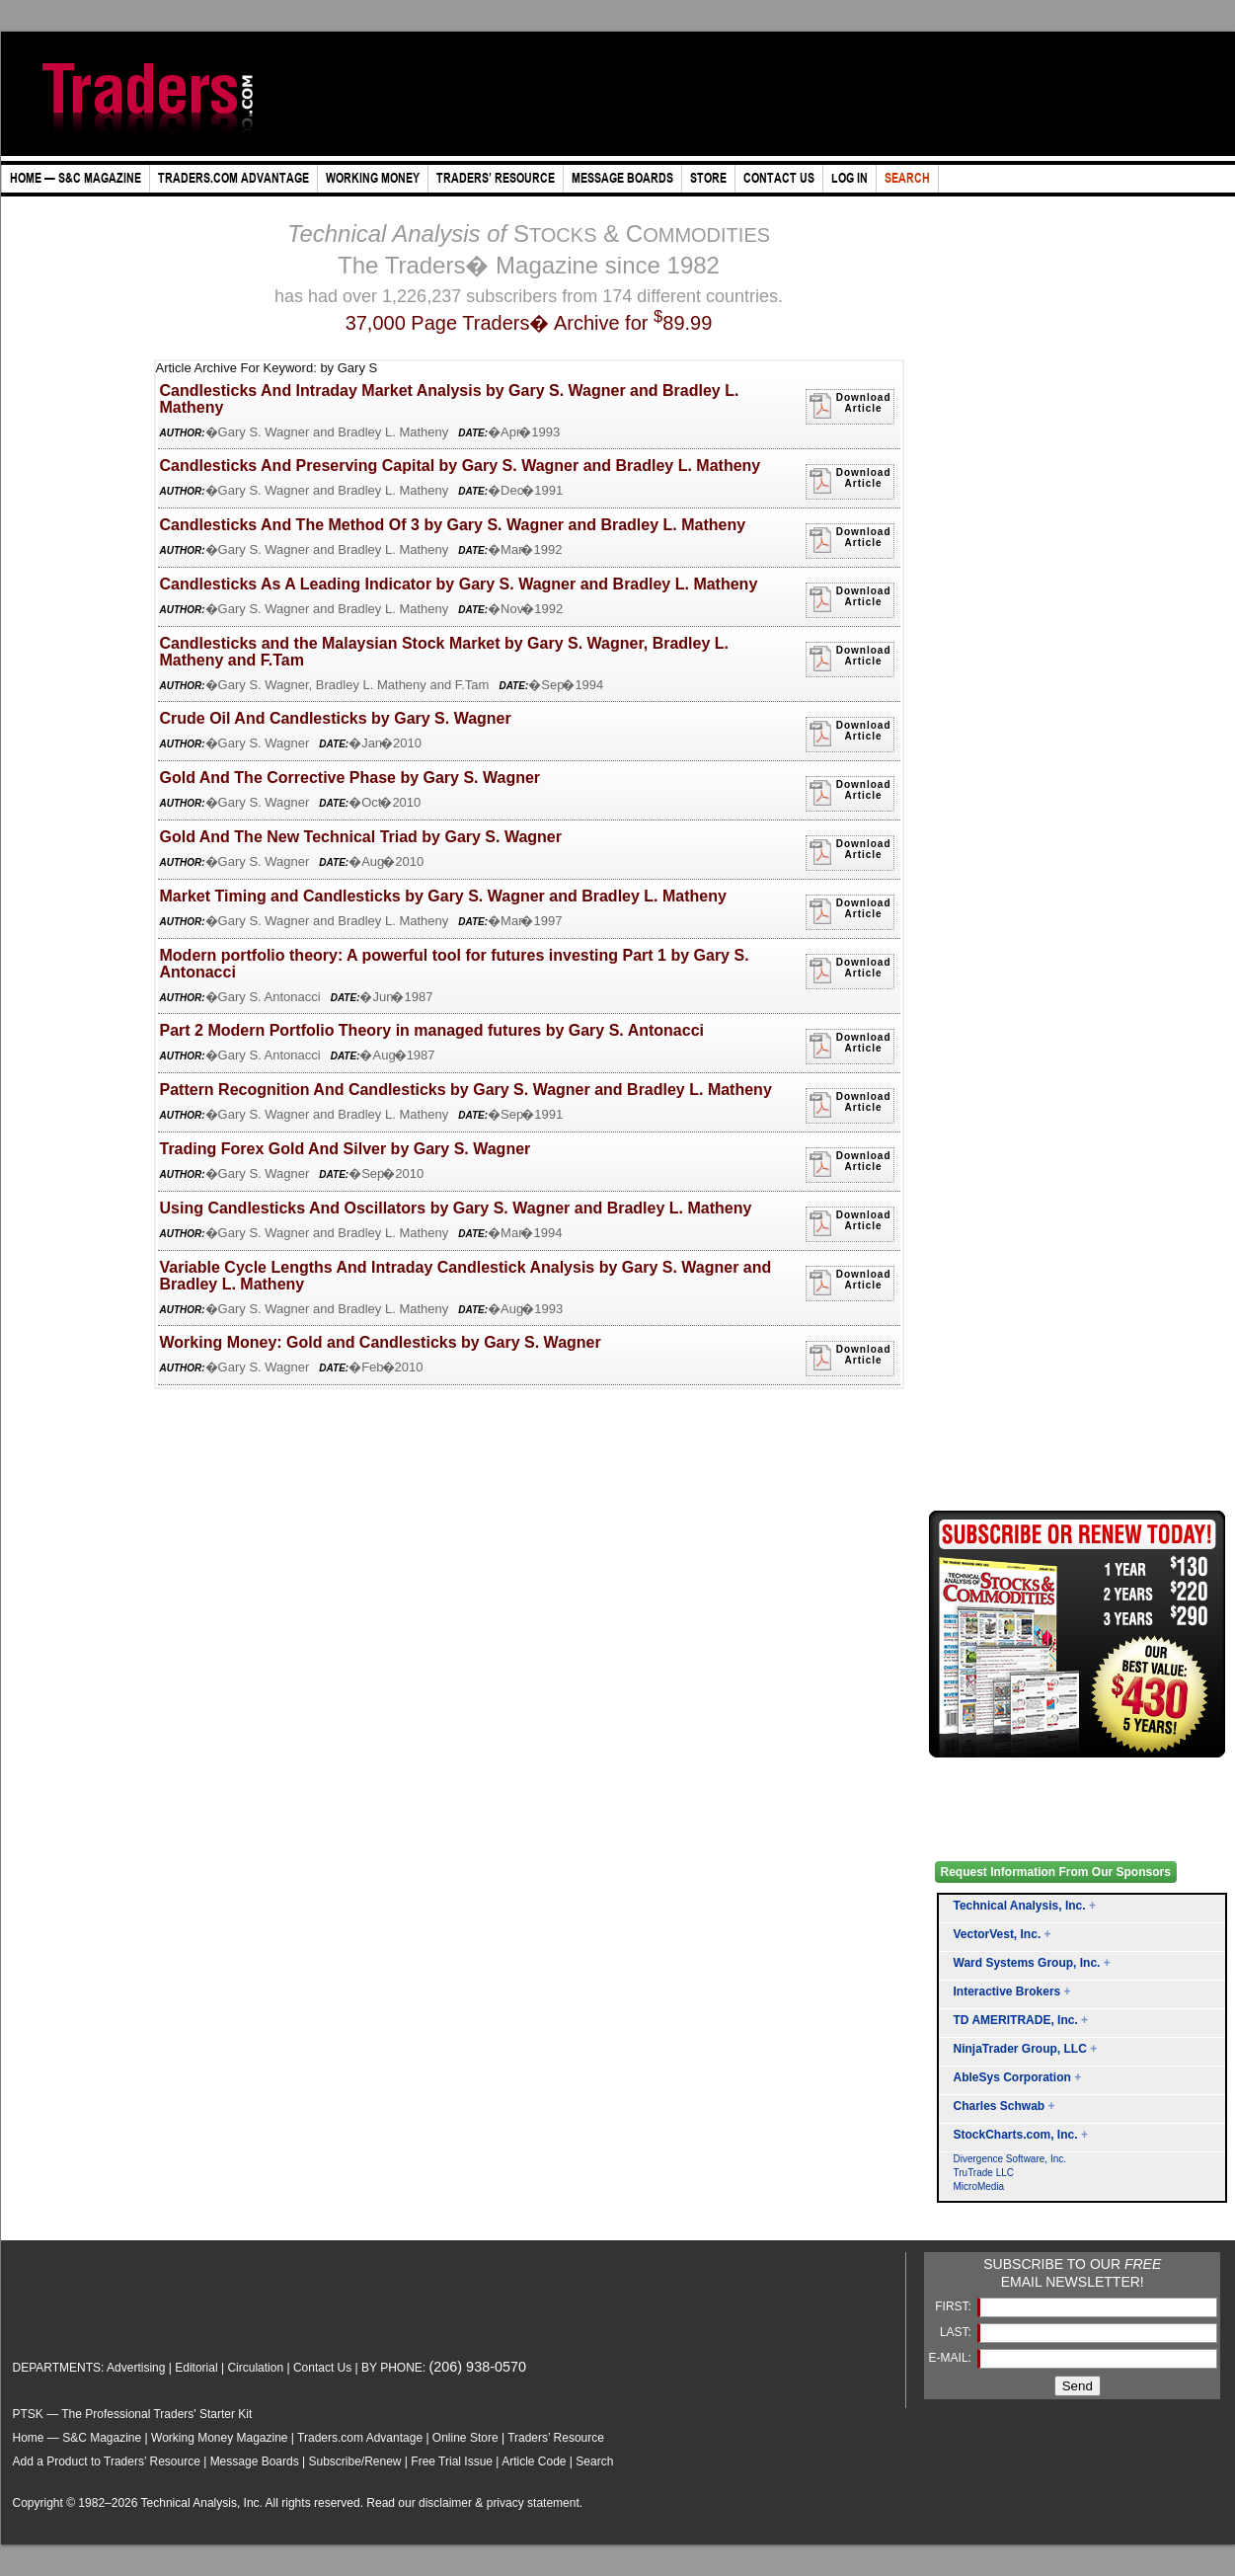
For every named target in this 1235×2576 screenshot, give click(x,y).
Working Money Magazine (219, 2438)
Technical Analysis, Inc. (1020, 1905)
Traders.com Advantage (361, 2438)
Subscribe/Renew (354, 2461)
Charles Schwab (999, 2106)
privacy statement (533, 2503)
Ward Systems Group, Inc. (1027, 1963)
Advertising (136, 2368)
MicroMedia (979, 2186)
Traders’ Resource (555, 2438)
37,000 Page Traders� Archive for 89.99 (529, 323)
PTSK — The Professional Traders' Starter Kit (133, 2414)
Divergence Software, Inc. (1010, 2158)
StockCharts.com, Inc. (1016, 2135)
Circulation (255, 2368)
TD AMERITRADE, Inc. (1016, 2020)
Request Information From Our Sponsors (1056, 1872)
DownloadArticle (850, 406)
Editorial (196, 2368)
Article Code (534, 2461)
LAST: (957, 2332)
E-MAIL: (952, 2358)
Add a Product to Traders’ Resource (106, 2461)
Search (594, 2461)
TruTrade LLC (984, 2172)
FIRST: (954, 2306)
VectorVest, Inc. (998, 1934)
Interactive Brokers (1007, 1991)
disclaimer (445, 2503)
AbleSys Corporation (1012, 2077)
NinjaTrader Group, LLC (1020, 2049)
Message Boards (254, 2461)
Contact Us (322, 2368)
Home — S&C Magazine (77, 2438)
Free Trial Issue (452, 2461)
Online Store (465, 2438)
